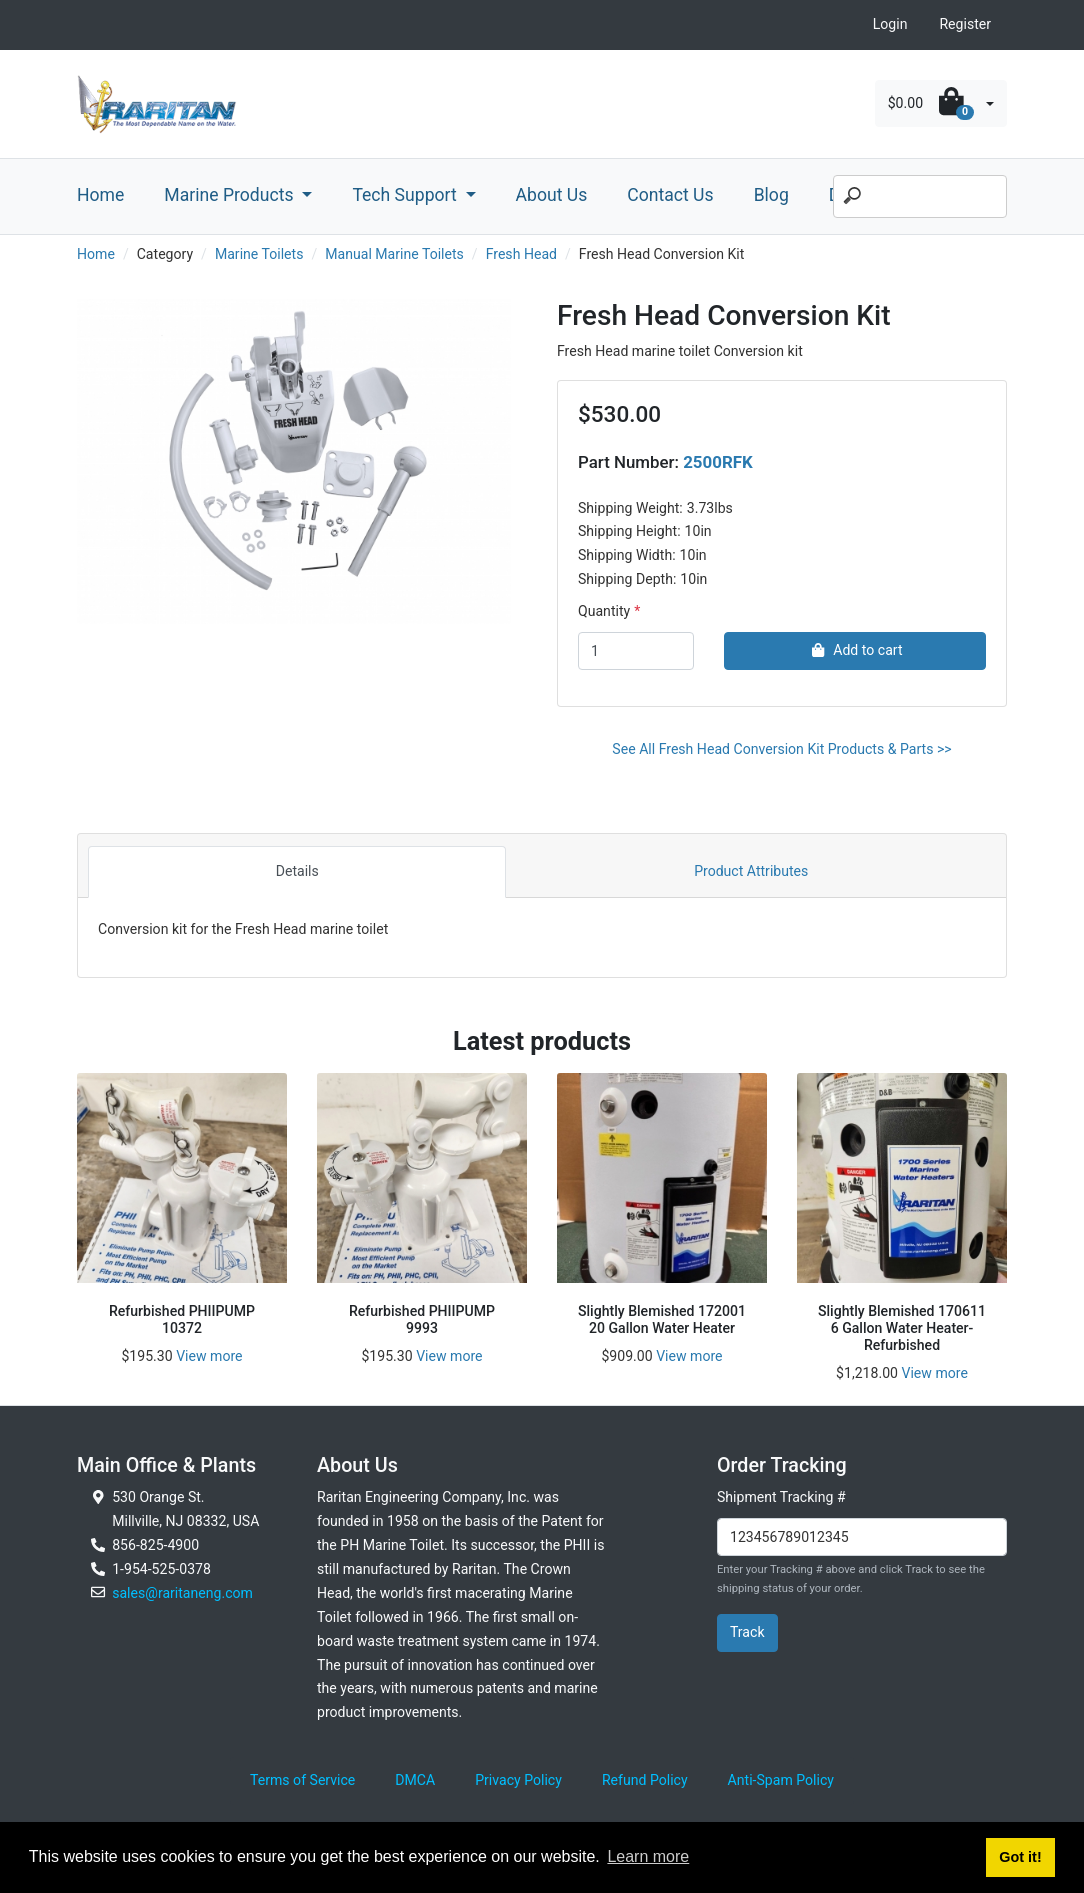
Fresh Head (521, 254)
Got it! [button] (1020, 1857)
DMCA (415, 1780)
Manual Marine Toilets (394, 254)
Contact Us (670, 195)
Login (890, 24)
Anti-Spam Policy (781, 1780)
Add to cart (854, 650)
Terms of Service (302, 1780)
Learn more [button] (648, 1856)
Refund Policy (645, 1780)
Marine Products (231, 195)
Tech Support (406, 195)
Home (100, 195)
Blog (771, 195)
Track (747, 1632)
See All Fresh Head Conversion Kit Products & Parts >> (781, 749)
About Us (552, 195)
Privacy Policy (518, 1780)
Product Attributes (751, 871)
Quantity (604, 611)
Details (297, 871)
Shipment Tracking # (781, 1497)
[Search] (920, 197)
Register (965, 24)
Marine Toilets (259, 254)
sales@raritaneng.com (182, 1593)
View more (209, 1356)
